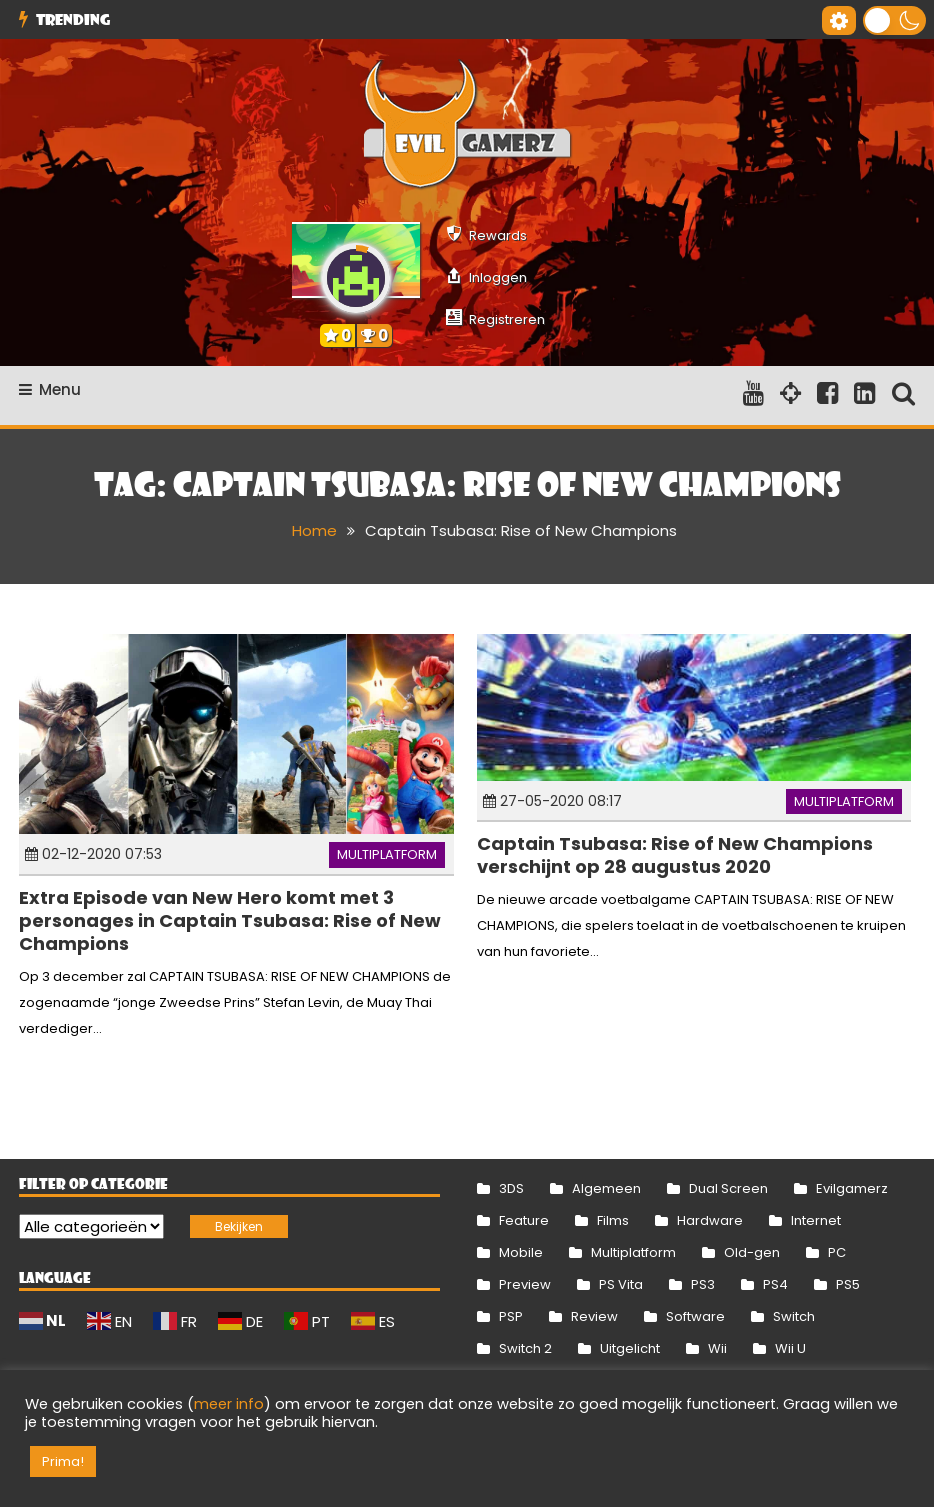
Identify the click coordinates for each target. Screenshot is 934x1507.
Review (594, 1316)
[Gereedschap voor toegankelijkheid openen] (839, 20)
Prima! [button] (63, 1461)
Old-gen (752, 1252)
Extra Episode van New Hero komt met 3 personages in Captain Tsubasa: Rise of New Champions (230, 921)
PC (837, 1252)
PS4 (775, 1284)
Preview (525, 1284)
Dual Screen (728, 1188)
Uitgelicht (630, 1348)
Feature (524, 1220)
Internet (816, 1220)
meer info (229, 1404)
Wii (717, 1348)
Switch (794, 1316)
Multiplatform (387, 854)
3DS (511, 1188)
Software (695, 1316)
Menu (50, 389)
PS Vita (621, 1284)
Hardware (710, 1220)
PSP (511, 1316)
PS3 (703, 1284)
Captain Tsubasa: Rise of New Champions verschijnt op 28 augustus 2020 (675, 855)
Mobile (521, 1252)
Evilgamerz (852, 1188)
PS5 (848, 1284)
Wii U (790, 1348)
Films (613, 1220)
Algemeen (606, 1188)
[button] (894, 20)
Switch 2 (525, 1348)
